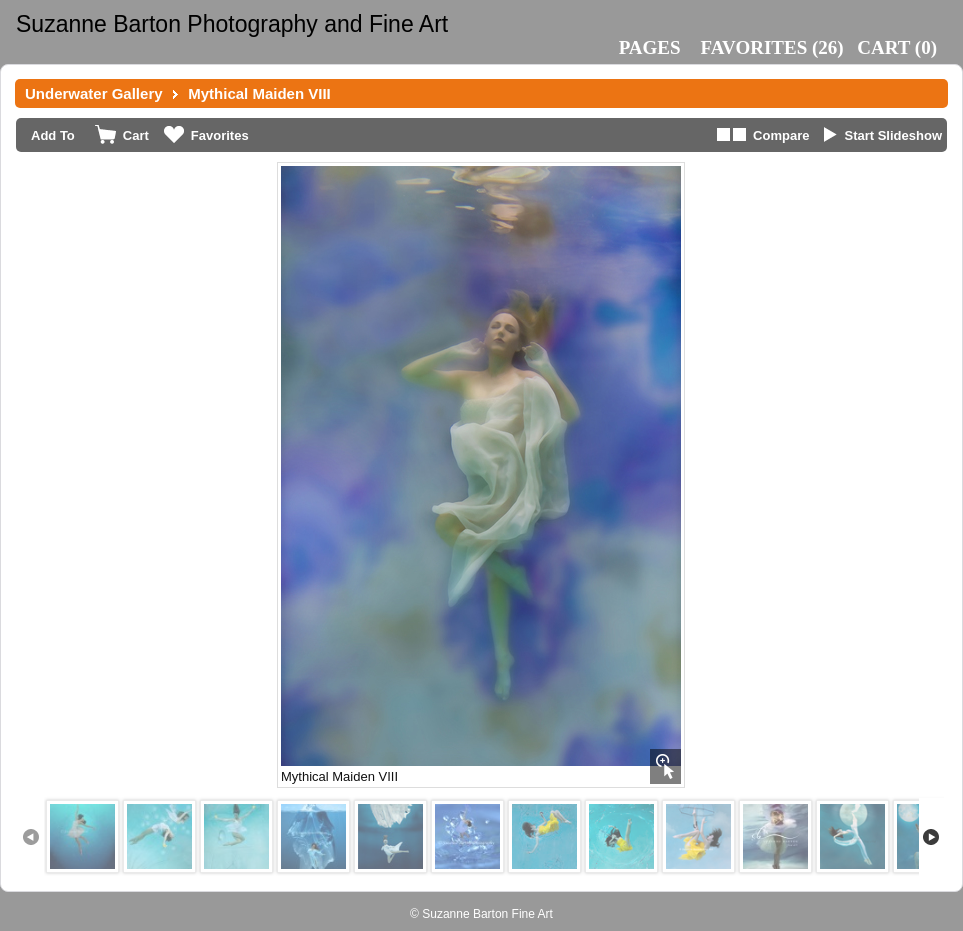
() (772, 47)
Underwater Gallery (94, 93)
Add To (53, 135)
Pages (650, 47)
